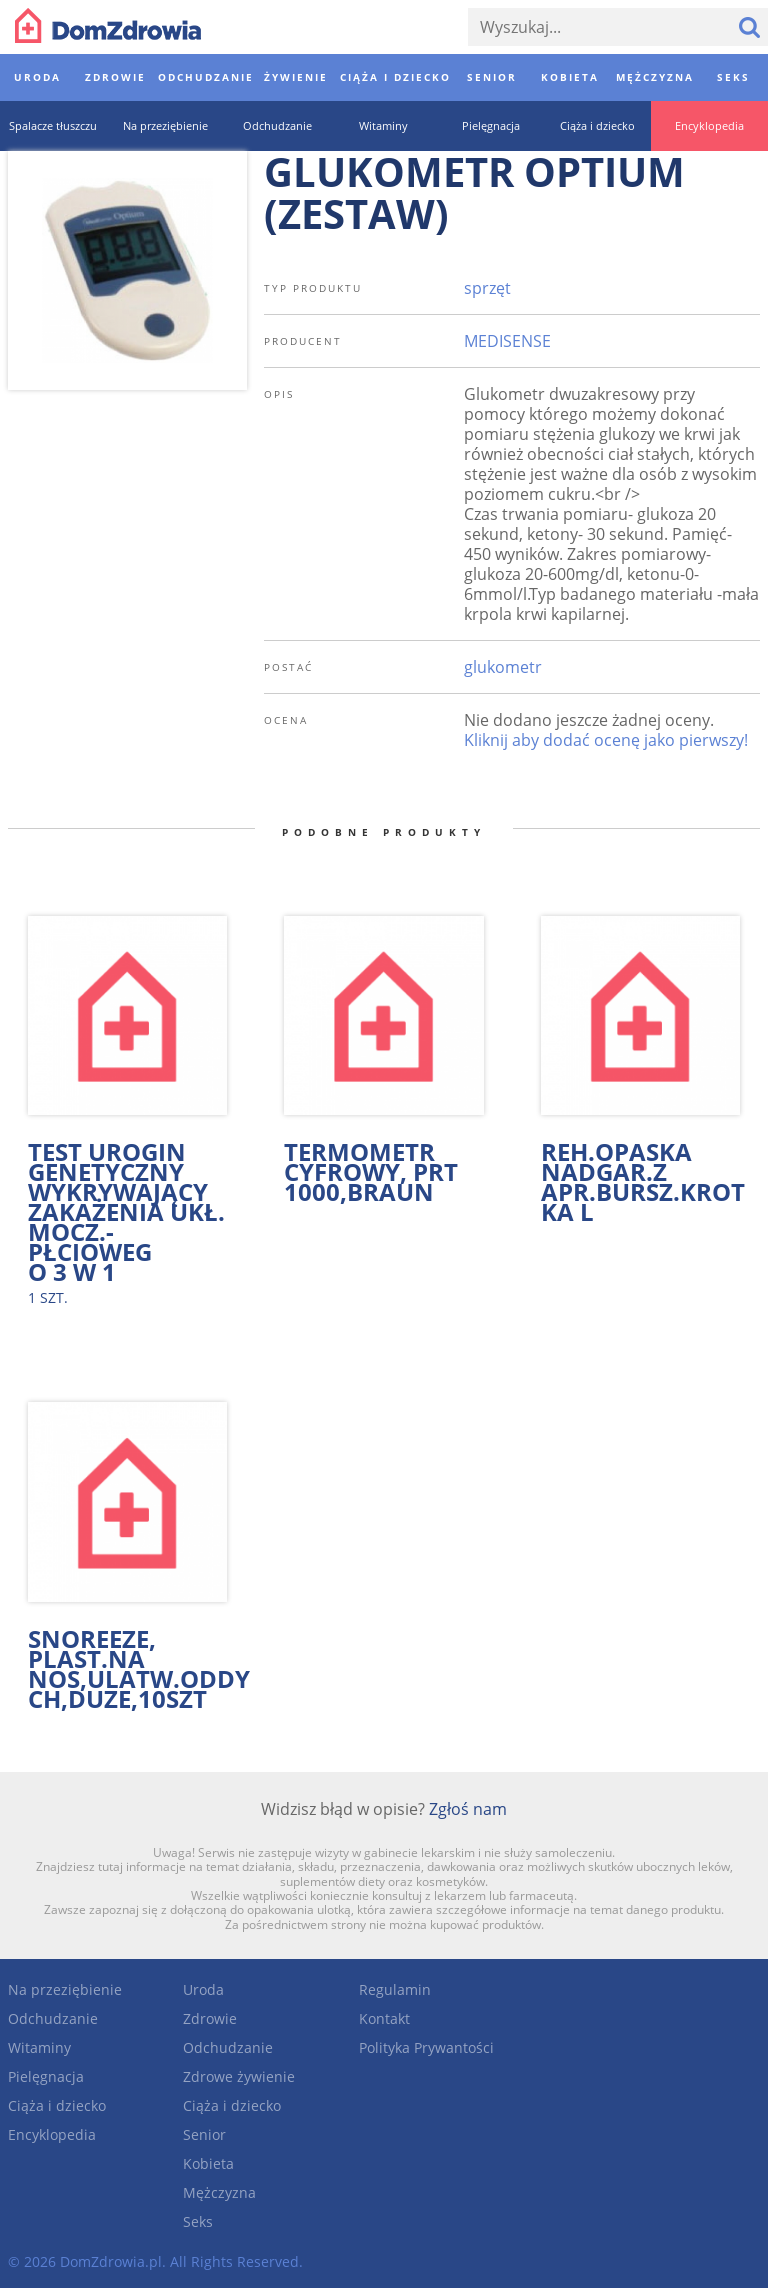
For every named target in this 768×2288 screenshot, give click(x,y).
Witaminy (39, 2047)
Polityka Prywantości (426, 2047)
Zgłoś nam (468, 1809)
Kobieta (208, 2163)
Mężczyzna (219, 2192)
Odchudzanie (53, 2018)
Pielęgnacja (46, 2076)
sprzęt (487, 288)
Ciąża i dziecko (57, 2105)
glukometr (503, 667)
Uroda (203, 1989)
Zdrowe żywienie (239, 2076)
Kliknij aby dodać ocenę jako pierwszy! (606, 740)
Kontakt (384, 2018)
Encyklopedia (52, 2134)
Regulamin (395, 1989)
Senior (204, 2134)
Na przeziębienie (65, 1989)
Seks (198, 2221)
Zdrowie (210, 2018)
